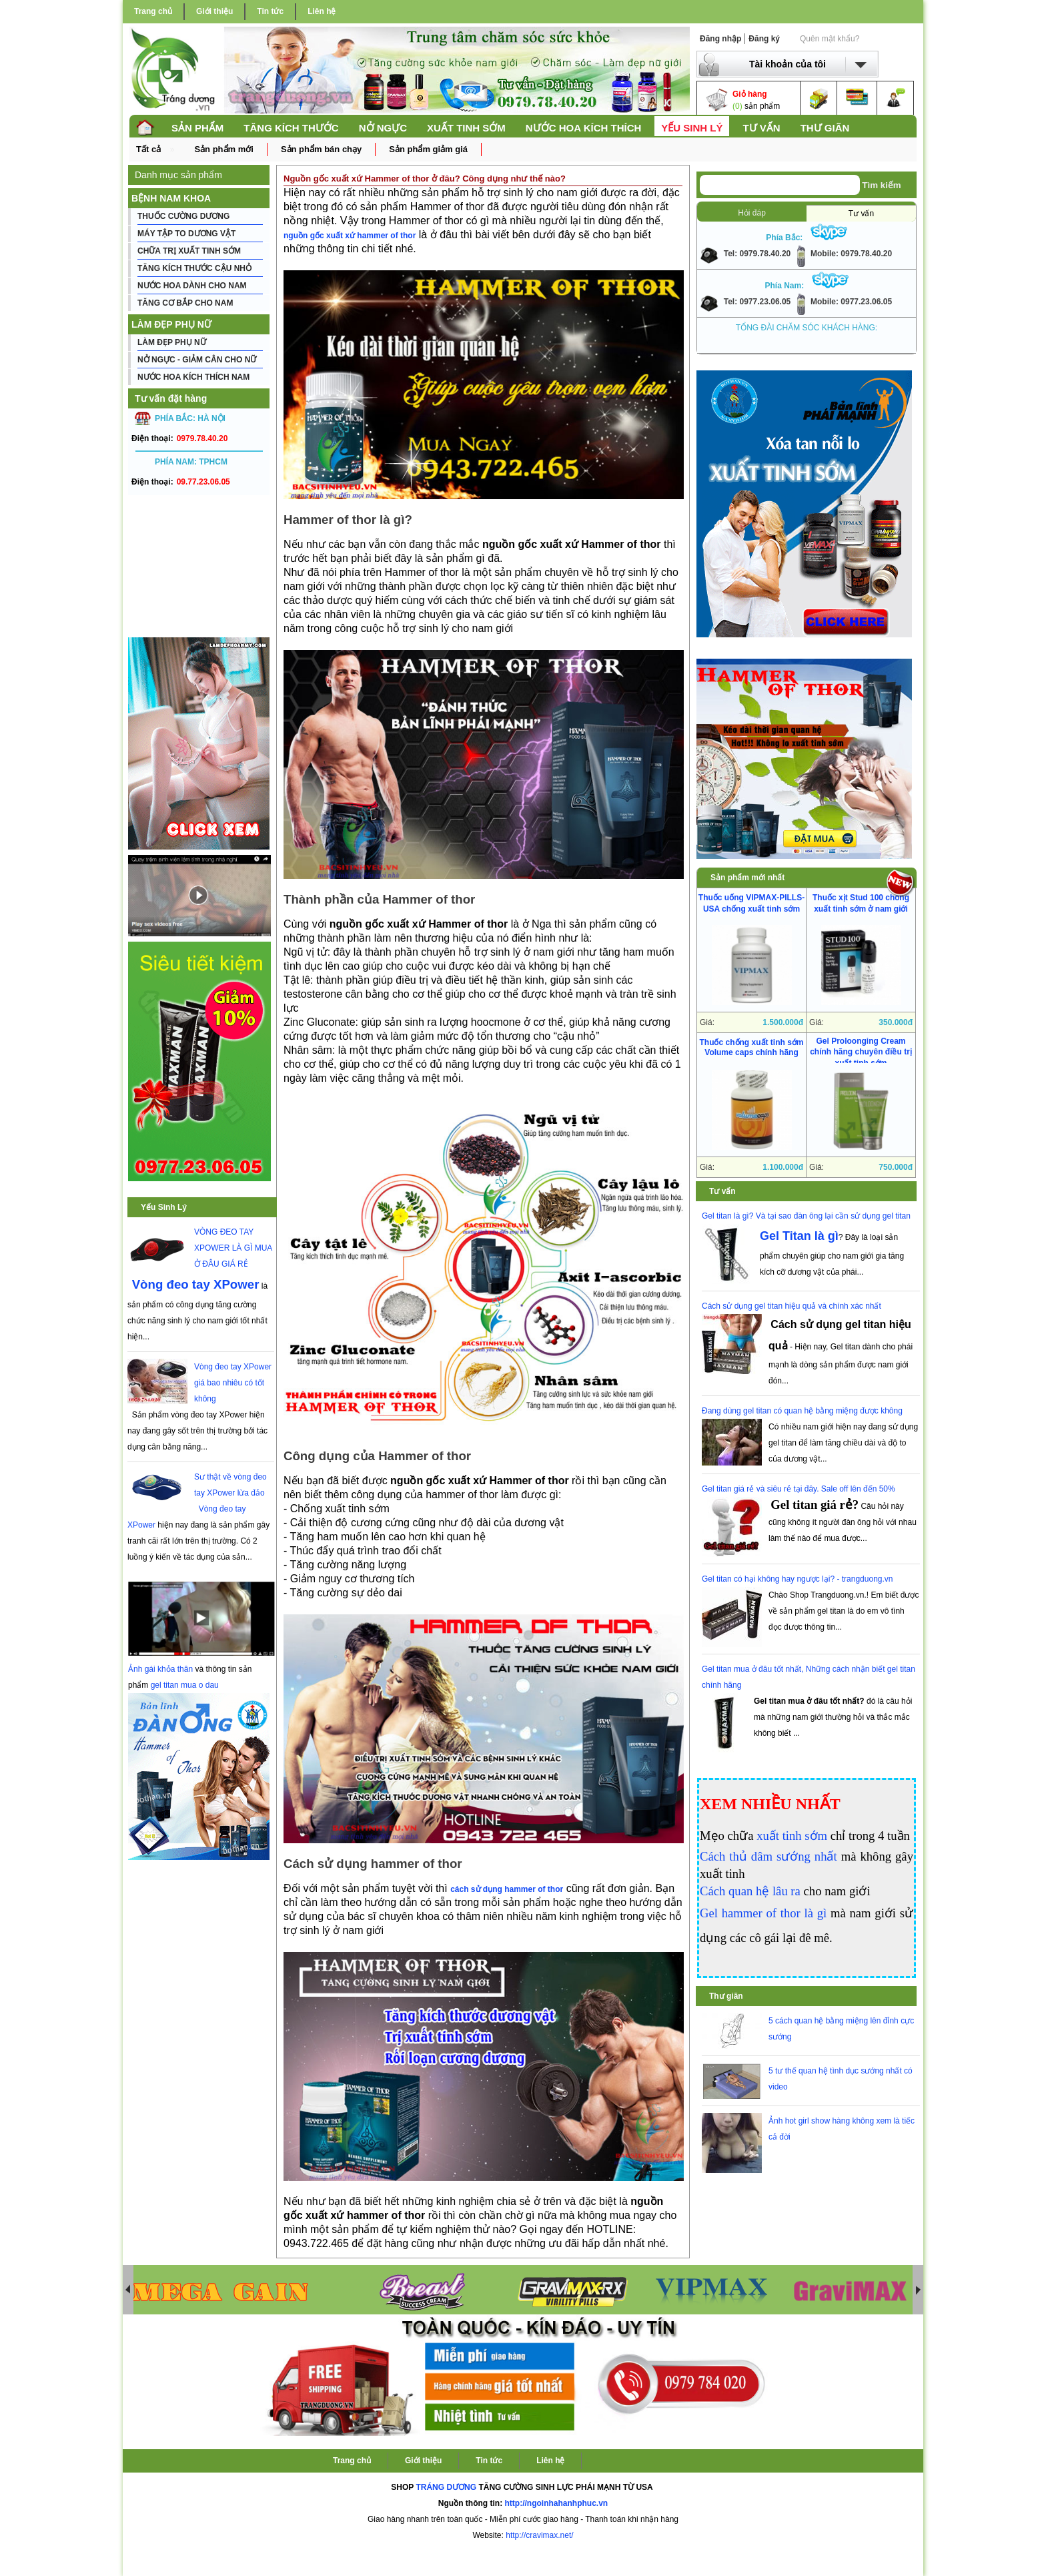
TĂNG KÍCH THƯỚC (290, 127)
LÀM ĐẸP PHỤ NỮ (171, 324)
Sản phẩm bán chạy (321, 149)
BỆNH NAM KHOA (171, 198)
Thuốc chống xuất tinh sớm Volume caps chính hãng (752, 1047)
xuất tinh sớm (791, 1836)
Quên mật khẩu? (829, 38)
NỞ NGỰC (383, 127)
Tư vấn (861, 213)
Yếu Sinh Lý (164, 1207)
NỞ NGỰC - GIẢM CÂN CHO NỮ (196, 359)
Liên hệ (322, 11)
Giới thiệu (214, 11)
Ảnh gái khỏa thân (160, 1669)
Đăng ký (764, 38)
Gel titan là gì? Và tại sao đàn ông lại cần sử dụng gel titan (806, 1216)
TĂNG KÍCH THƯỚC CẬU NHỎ (194, 268)
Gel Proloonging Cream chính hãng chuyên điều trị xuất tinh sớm (861, 1052)
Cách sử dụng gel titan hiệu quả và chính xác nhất (791, 1306)
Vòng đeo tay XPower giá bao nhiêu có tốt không (233, 1382)
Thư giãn (726, 1996)
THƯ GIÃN (825, 127)
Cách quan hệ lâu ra (750, 1891)
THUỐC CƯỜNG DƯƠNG (183, 216)
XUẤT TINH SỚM (466, 127)
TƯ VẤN (761, 127)
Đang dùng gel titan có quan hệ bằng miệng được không (802, 1410)
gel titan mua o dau (185, 1685)
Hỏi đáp (752, 213)
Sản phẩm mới (223, 149)
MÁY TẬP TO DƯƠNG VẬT (186, 233)
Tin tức (270, 11)
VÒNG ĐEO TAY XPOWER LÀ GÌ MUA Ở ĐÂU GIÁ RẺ (233, 1248)
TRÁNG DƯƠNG (446, 2487)
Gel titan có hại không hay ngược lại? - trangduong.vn (797, 1579)
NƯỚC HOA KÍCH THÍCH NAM (193, 377)
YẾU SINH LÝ (691, 127)
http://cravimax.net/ (539, 2535)
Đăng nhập (720, 38)
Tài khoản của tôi (787, 64)
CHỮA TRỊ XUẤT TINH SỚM (189, 251)
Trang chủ (153, 11)
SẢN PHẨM (197, 127)
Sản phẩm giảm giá (428, 149)
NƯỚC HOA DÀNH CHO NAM (192, 285)
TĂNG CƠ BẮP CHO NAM (185, 303)
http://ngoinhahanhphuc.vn (556, 2503)
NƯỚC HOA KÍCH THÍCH (583, 127)
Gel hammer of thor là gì (763, 1913)
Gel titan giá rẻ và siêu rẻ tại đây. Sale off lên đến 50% (798, 1489)
